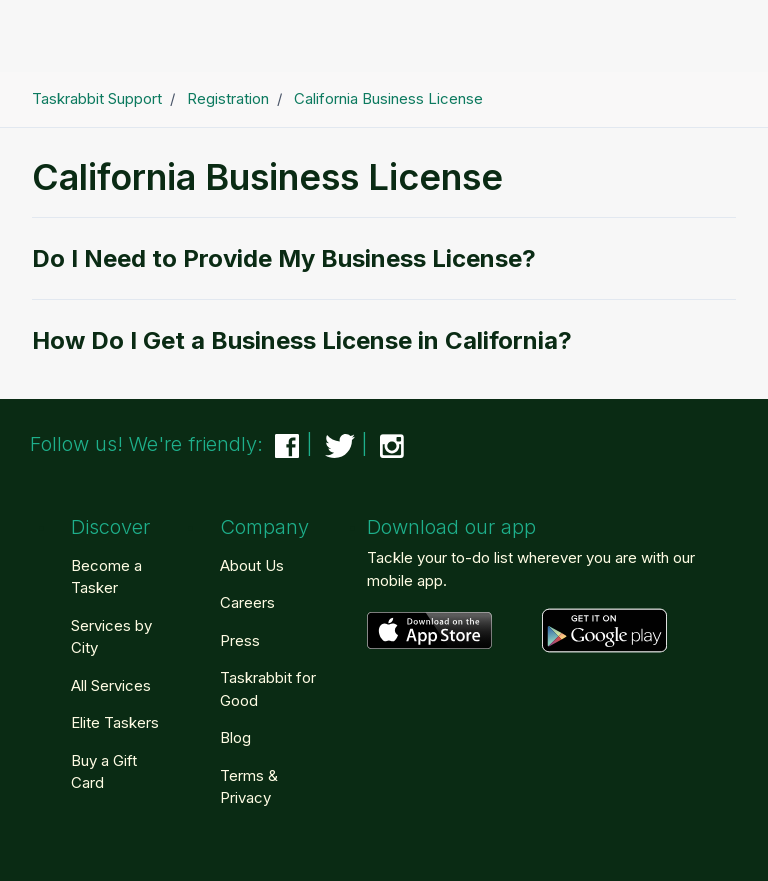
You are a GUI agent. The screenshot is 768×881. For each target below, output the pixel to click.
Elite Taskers (115, 722)
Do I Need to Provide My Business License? (284, 258)
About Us (252, 565)
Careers (247, 602)
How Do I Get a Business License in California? (302, 340)
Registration (228, 98)
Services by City (111, 637)
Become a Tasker (106, 577)
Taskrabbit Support (97, 98)
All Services (111, 685)
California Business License (388, 98)
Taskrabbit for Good (268, 689)
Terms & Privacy (249, 787)
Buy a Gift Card (104, 772)
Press (240, 640)
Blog (235, 737)
